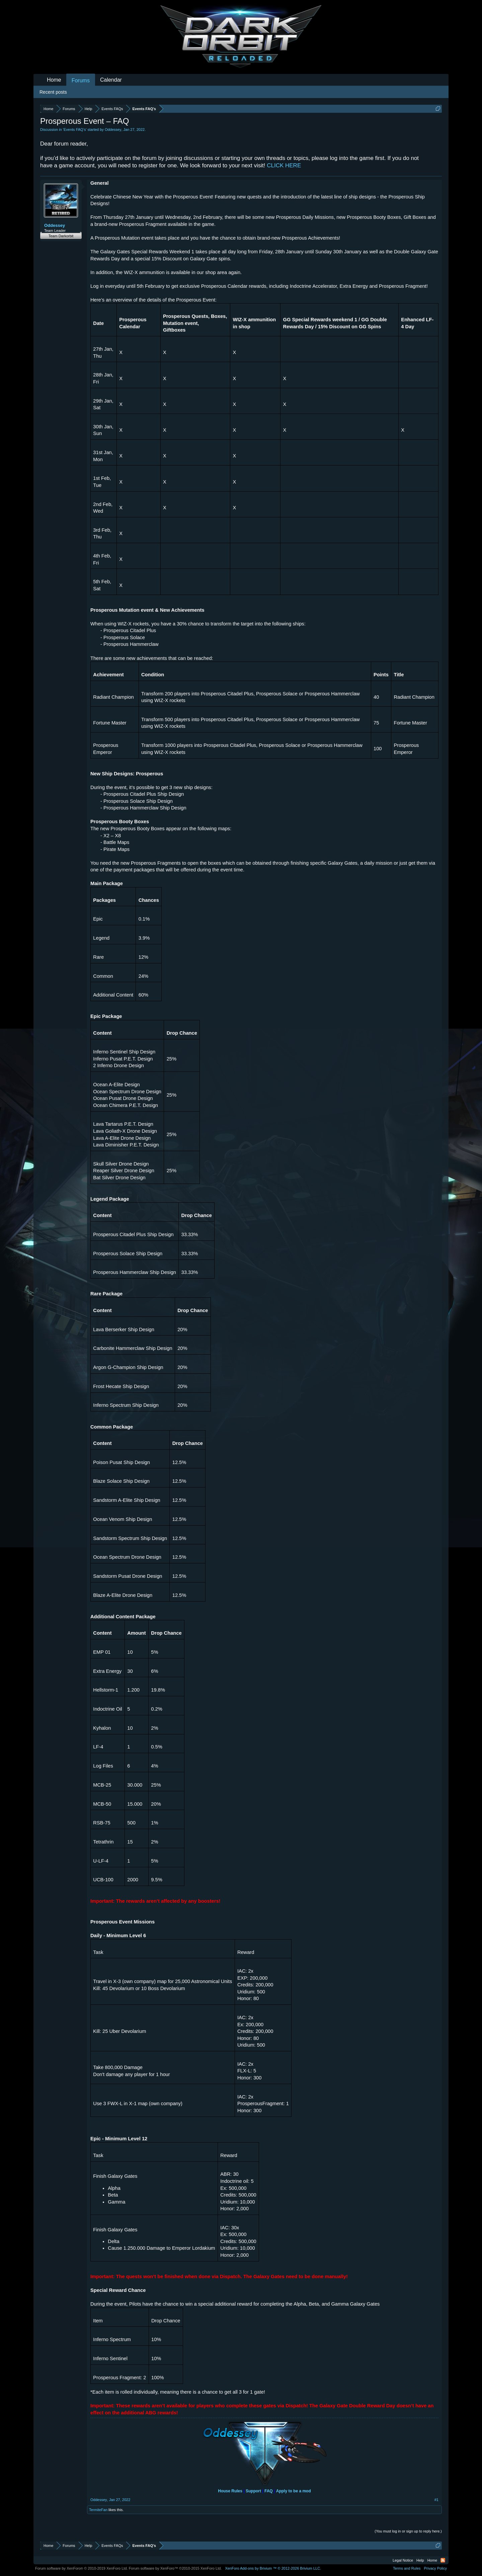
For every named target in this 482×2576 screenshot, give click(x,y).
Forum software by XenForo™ (175, 2568)
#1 (436, 2500)
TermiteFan (98, 2510)
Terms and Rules (407, 2568)
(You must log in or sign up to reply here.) (408, 2531)
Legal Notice (403, 2560)
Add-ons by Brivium (273, 2568)
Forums (81, 80)
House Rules (230, 2491)
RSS (442, 2560)
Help (420, 2560)
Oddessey (113, 129)
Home (54, 80)
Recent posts (53, 92)
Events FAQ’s (75, 129)
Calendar (111, 80)
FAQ (268, 2491)
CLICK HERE (284, 165)
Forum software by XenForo (81, 2568)
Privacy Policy (435, 2568)
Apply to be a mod (293, 2491)
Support (253, 2491)
